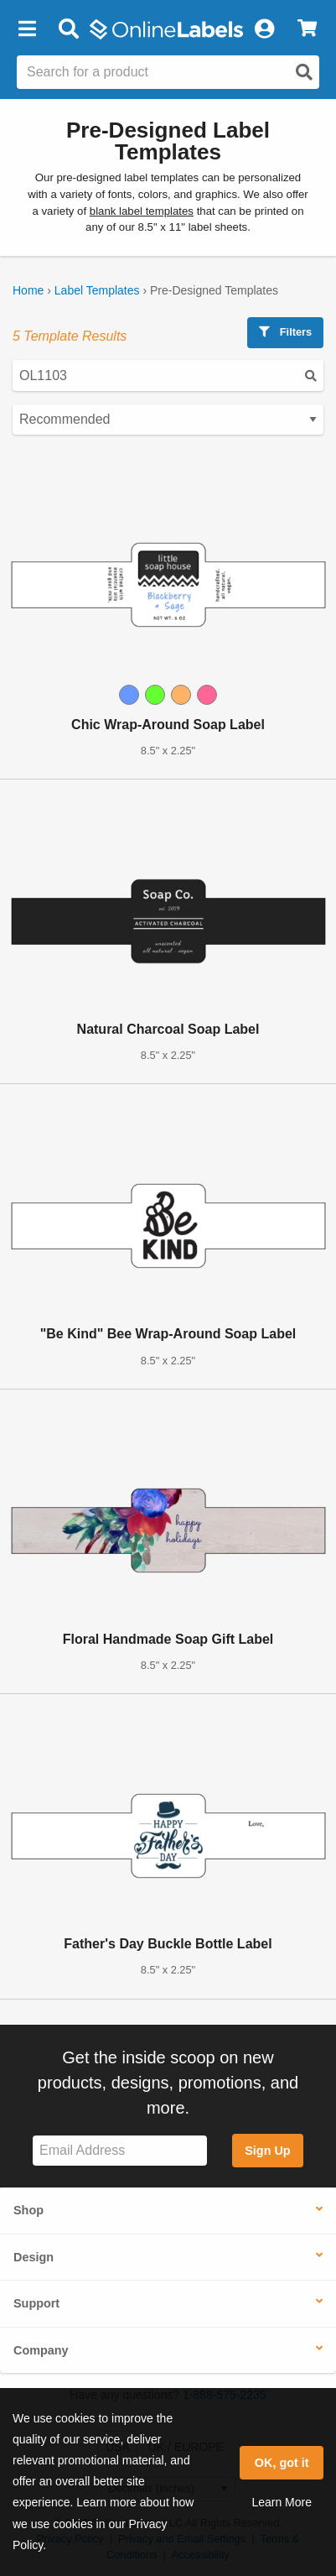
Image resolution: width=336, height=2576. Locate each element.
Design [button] (33, 2257)
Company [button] (41, 2350)
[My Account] (264, 29)
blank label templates (142, 211)
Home (28, 290)
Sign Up (267, 2150)
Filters (285, 332)
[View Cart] (307, 29)
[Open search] (304, 72)
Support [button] (36, 2303)
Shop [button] (28, 2210)
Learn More (281, 2502)
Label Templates (97, 290)
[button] (27, 29)
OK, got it (282, 2462)
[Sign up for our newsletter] (120, 2151)
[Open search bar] (68, 29)
